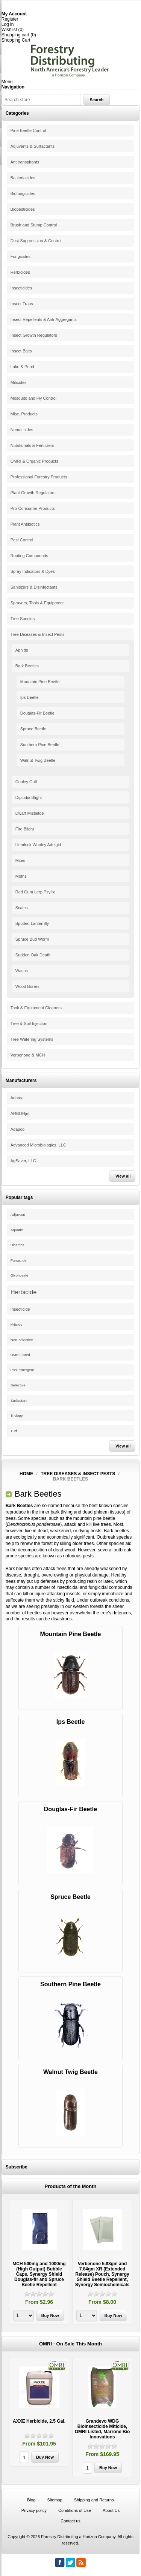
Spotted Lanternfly (32, 923)
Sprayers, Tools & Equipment (37, 603)
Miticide (17, 1324)
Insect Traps (22, 303)
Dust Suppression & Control (36, 240)
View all (122, 1176)
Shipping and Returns (94, 2500)
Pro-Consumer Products (33, 508)
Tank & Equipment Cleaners (36, 1008)
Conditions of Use (74, 2510)
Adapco (17, 1129)
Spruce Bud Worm (32, 939)
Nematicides (22, 429)
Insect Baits (21, 351)
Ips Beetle (29, 697)
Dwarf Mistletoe (29, 813)
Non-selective (22, 1340)
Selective (18, 1385)
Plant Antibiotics (25, 524)
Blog (31, 2500)
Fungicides (20, 256)
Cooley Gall (26, 781)
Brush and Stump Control (34, 225)
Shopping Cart (16, 40)
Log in (8, 24)
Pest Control (22, 540)
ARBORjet (20, 1113)
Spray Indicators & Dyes (33, 571)
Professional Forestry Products (39, 477)
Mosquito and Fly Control (33, 398)
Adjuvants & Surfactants (33, 146)
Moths (21, 876)
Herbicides (20, 272)
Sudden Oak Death (33, 955)
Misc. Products (24, 414)
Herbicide (24, 1292)
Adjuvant (18, 1214)
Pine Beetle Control (28, 130)
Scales (21, 907)
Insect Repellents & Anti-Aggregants (44, 319)
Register (10, 19)
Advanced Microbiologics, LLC (38, 1145)
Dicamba (17, 1245)
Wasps (21, 970)
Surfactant (19, 1400)
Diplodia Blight (28, 797)
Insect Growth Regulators (34, 335)
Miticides (19, 382)
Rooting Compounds (29, 555)
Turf (14, 1431)
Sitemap (54, 2500)
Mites (20, 860)
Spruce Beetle (33, 729)
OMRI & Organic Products (34, 461)
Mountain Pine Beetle (40, 681)
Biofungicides (23, 193)
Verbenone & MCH (28, 1055)
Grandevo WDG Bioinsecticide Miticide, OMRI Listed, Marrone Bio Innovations (102, 2429)
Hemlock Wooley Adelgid (38, 844)
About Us (111, 2510)
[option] (39, 2263)
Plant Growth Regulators (33, 492)
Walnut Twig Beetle (38, 760)
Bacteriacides (23, 177)
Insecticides (21, 288)
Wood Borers (27, 986)
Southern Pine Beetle (39, 744)
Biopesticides (23, 209)
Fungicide (19, 1260)
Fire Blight (24, 829)
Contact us (70, 2521)
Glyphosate (19, 1275)
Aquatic (17, 1230)
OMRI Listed (20, 1355)
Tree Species (23, 618)
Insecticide (20, 1309)
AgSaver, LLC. (24, 1160)
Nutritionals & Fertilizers (32, 445)
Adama (17, 1097)
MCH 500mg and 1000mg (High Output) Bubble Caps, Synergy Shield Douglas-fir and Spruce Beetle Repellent (38, 2274)
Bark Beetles (27, 666)
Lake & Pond (22, 366)
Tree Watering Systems (32, 1039)
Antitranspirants (25, 162)
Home (26, 1473)
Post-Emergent (22, 1370)
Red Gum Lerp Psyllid (35, 892)
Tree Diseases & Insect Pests (38, 634)
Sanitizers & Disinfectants (34, 587)
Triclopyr (17, 1416)
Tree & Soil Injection (29, 1023)
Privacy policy (34, 2510)
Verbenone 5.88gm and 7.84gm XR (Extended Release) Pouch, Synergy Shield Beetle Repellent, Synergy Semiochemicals (102, 2274)
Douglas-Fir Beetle (37, 713)
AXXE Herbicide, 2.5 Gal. (39, 2421)
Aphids (21, 650)
